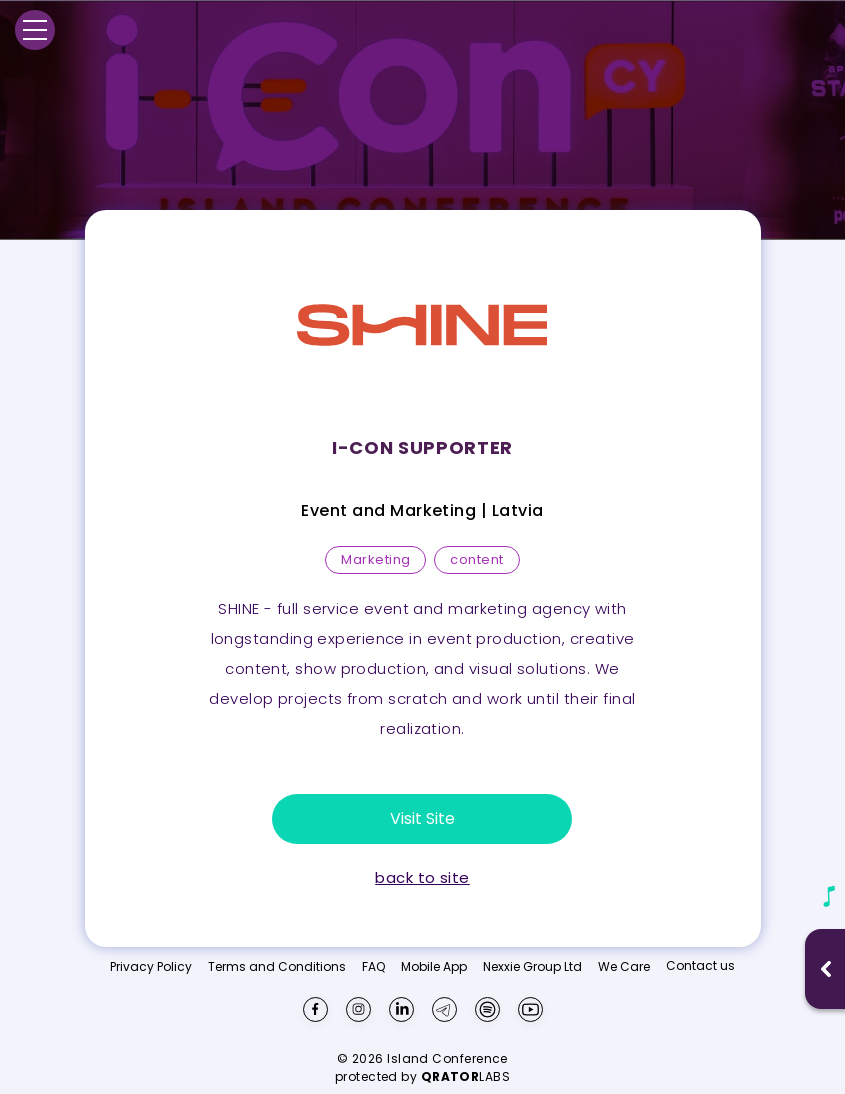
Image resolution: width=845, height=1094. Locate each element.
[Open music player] (826, 969)
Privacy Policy (151, 967)
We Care (624, 967)
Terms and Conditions (277, 967)
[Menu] (35, 30)
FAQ (373, 967)
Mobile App (434, 967)
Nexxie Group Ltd (532, 967)
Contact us (700, 965)
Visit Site (422, 818)
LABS (466, 1076)
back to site (422, 878)
